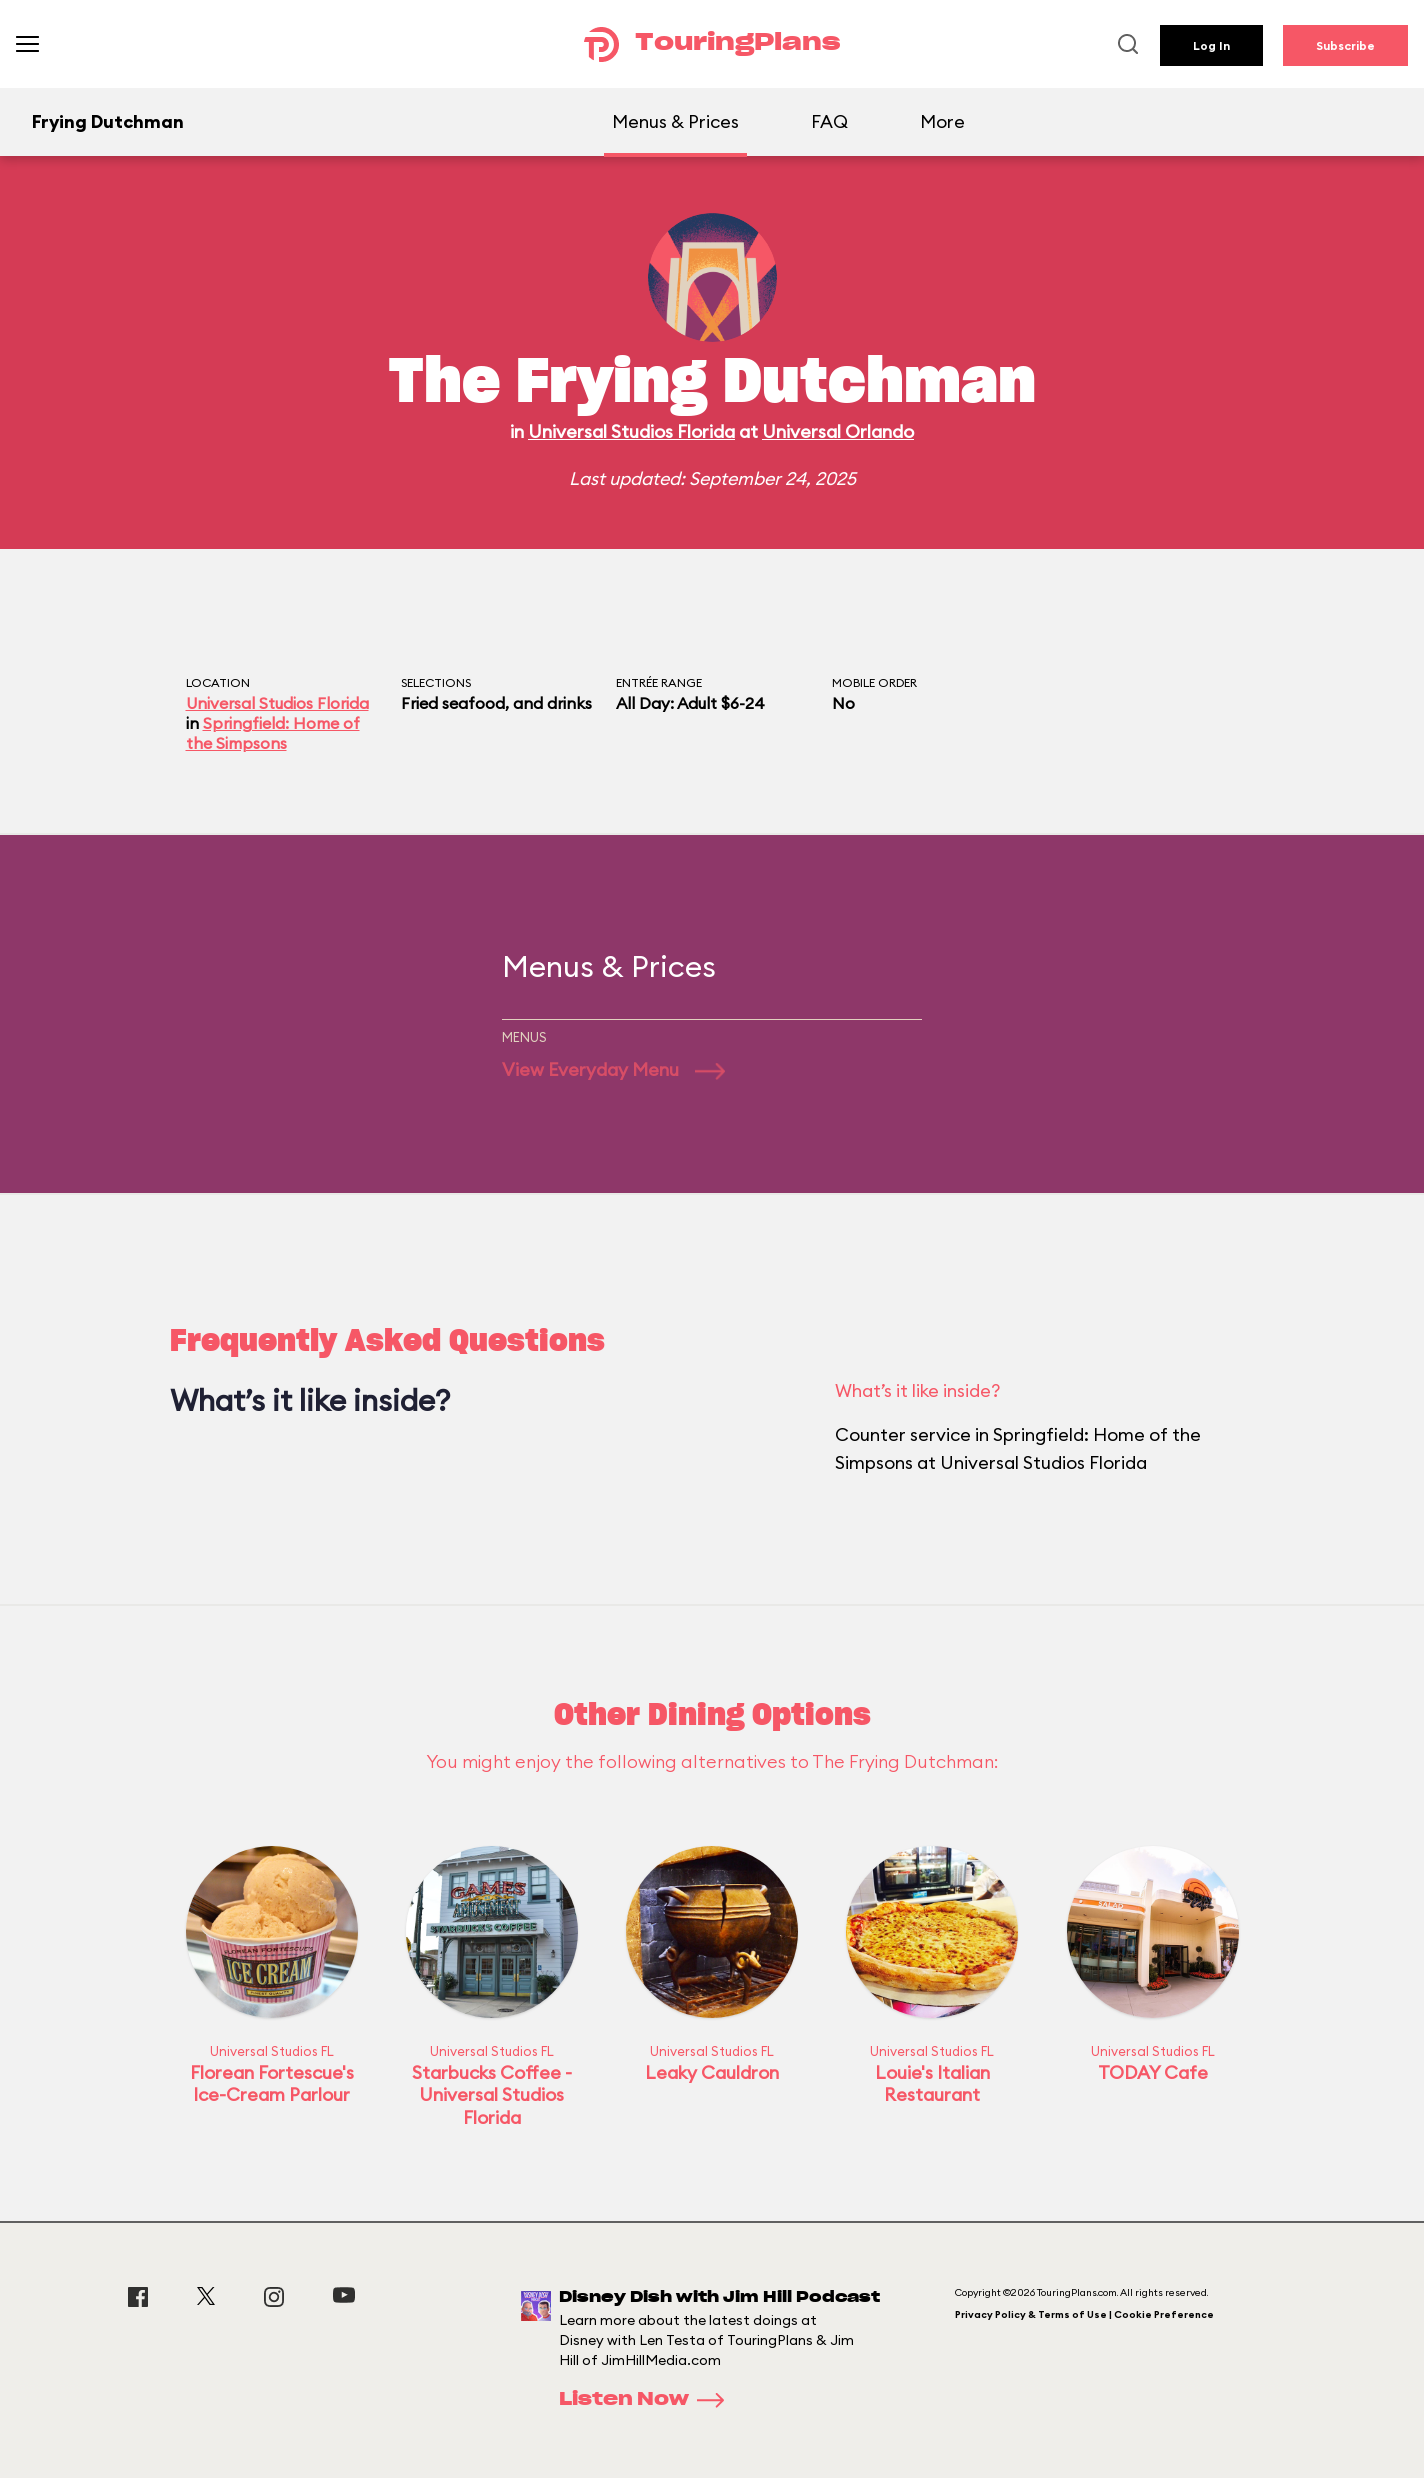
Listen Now (648, 2400)
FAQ (829, 121)
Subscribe (1345, 45)
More (942, 121)
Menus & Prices (675, 121)
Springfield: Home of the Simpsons (273, 733)
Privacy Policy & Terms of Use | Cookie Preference (1084, 2314)
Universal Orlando (838, 431)
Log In (1211, 45)
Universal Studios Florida (631, 431)
